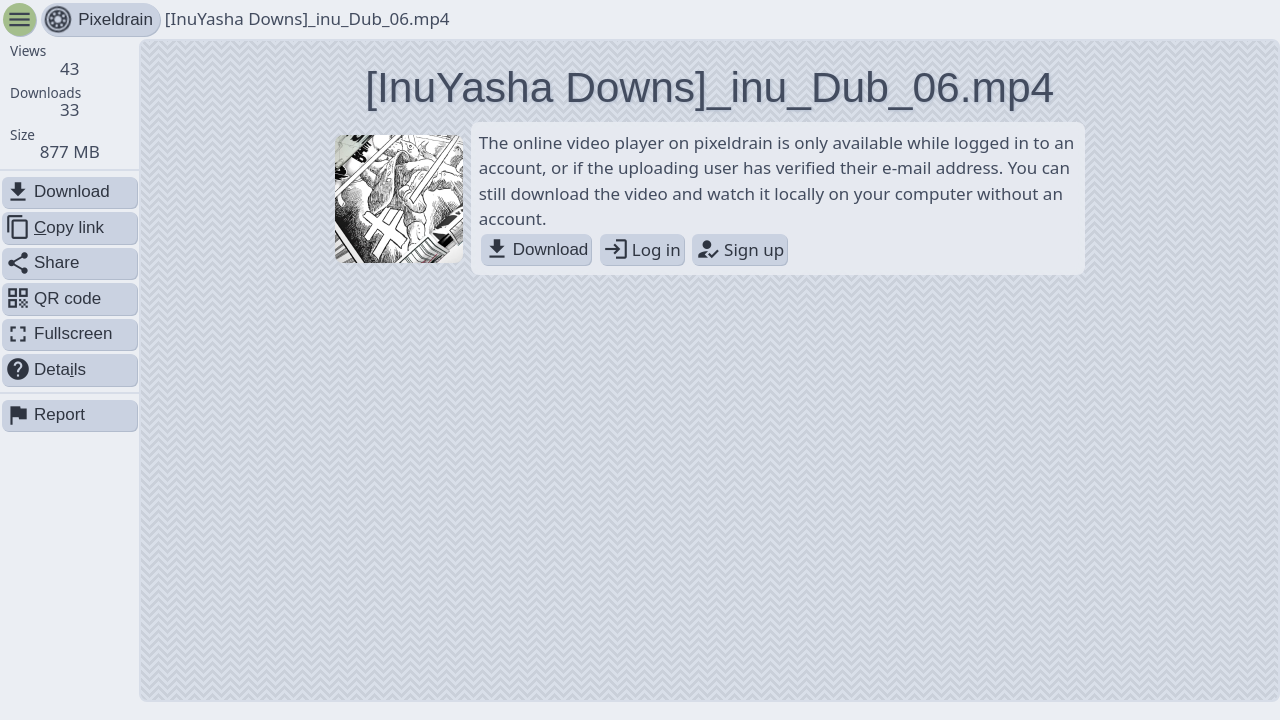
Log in (642, 249)
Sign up (739, 249)
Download (536, 249)
